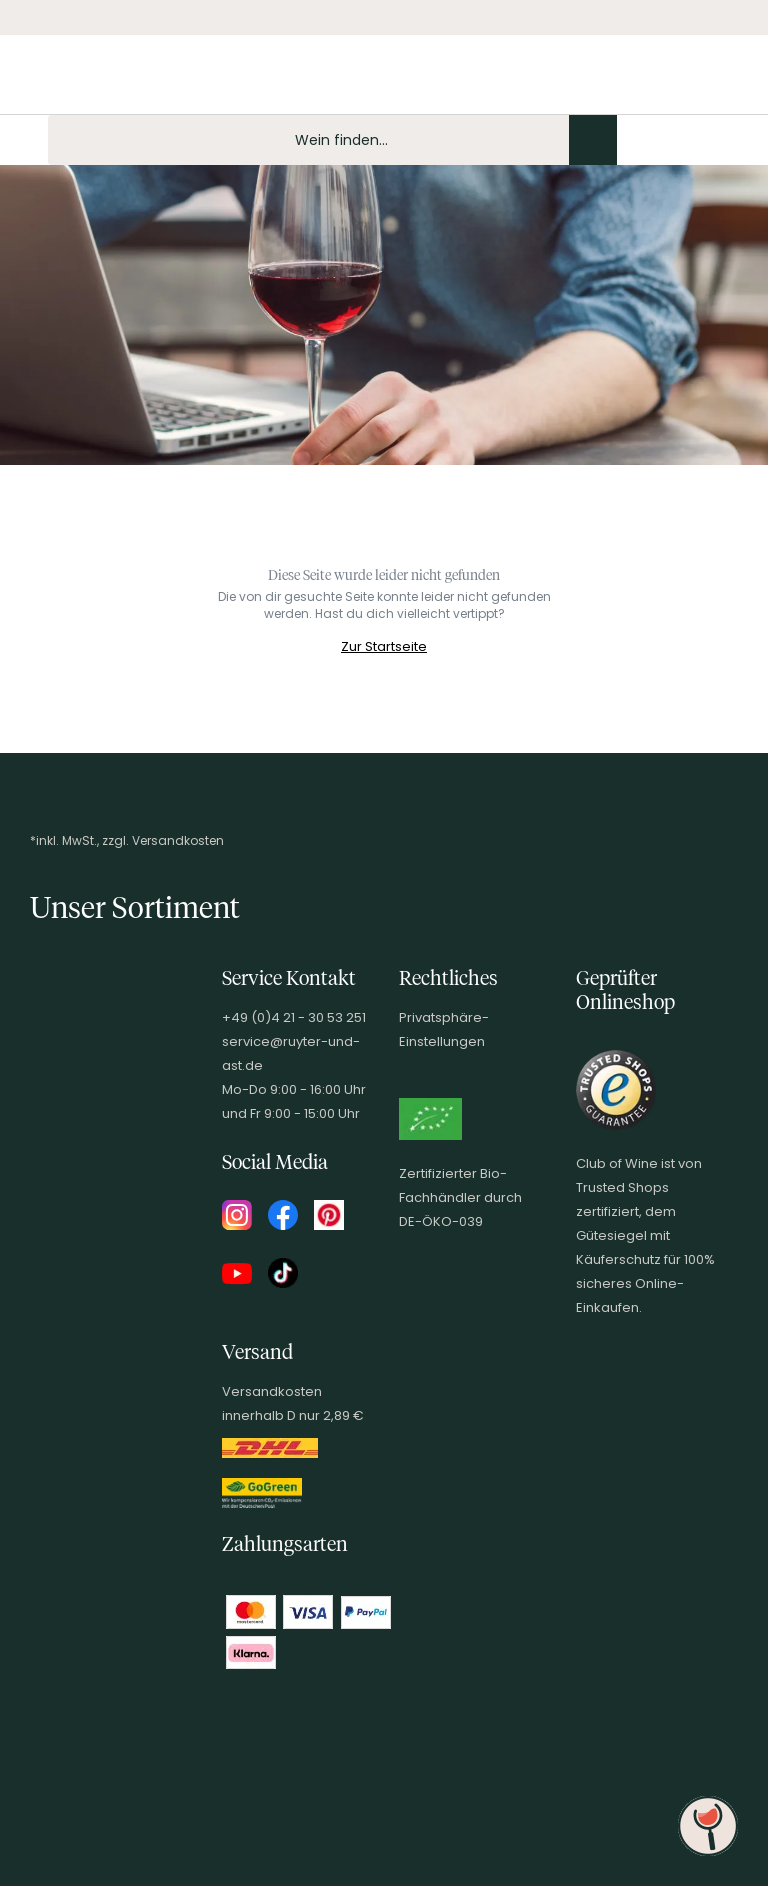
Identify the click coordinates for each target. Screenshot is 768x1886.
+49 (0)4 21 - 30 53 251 (294, 1017)
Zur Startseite (384, 646)
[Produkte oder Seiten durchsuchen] (593, 140)
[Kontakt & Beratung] (634, 140)
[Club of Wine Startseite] (117, 82)
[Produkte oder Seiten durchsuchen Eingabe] (332, 140)
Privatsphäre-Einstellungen (444, 1029)
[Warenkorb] (736, 140)
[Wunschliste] (702, 140)
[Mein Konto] (668, 140)
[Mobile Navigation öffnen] (24, 140)
